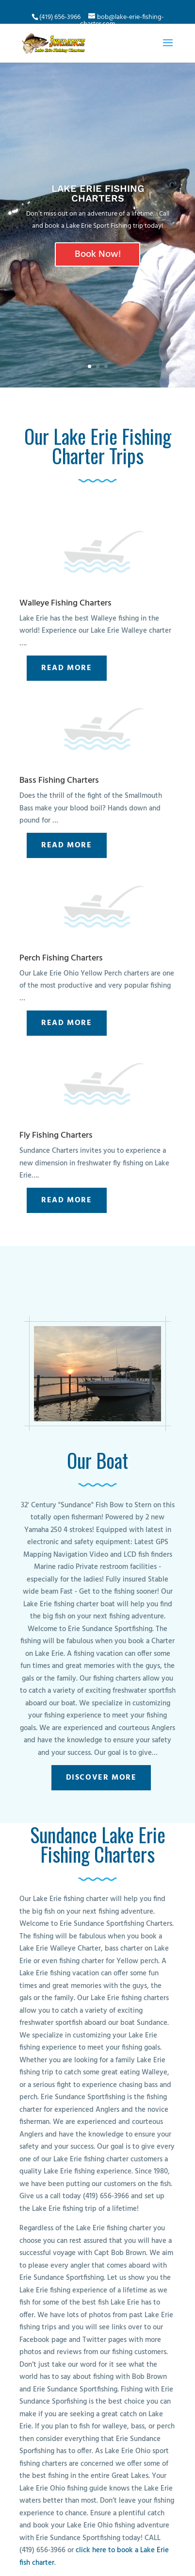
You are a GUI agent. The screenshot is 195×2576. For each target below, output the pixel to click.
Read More (66, 668)
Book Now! (98, 254)
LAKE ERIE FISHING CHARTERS (97, 193)
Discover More (101, 1777)
